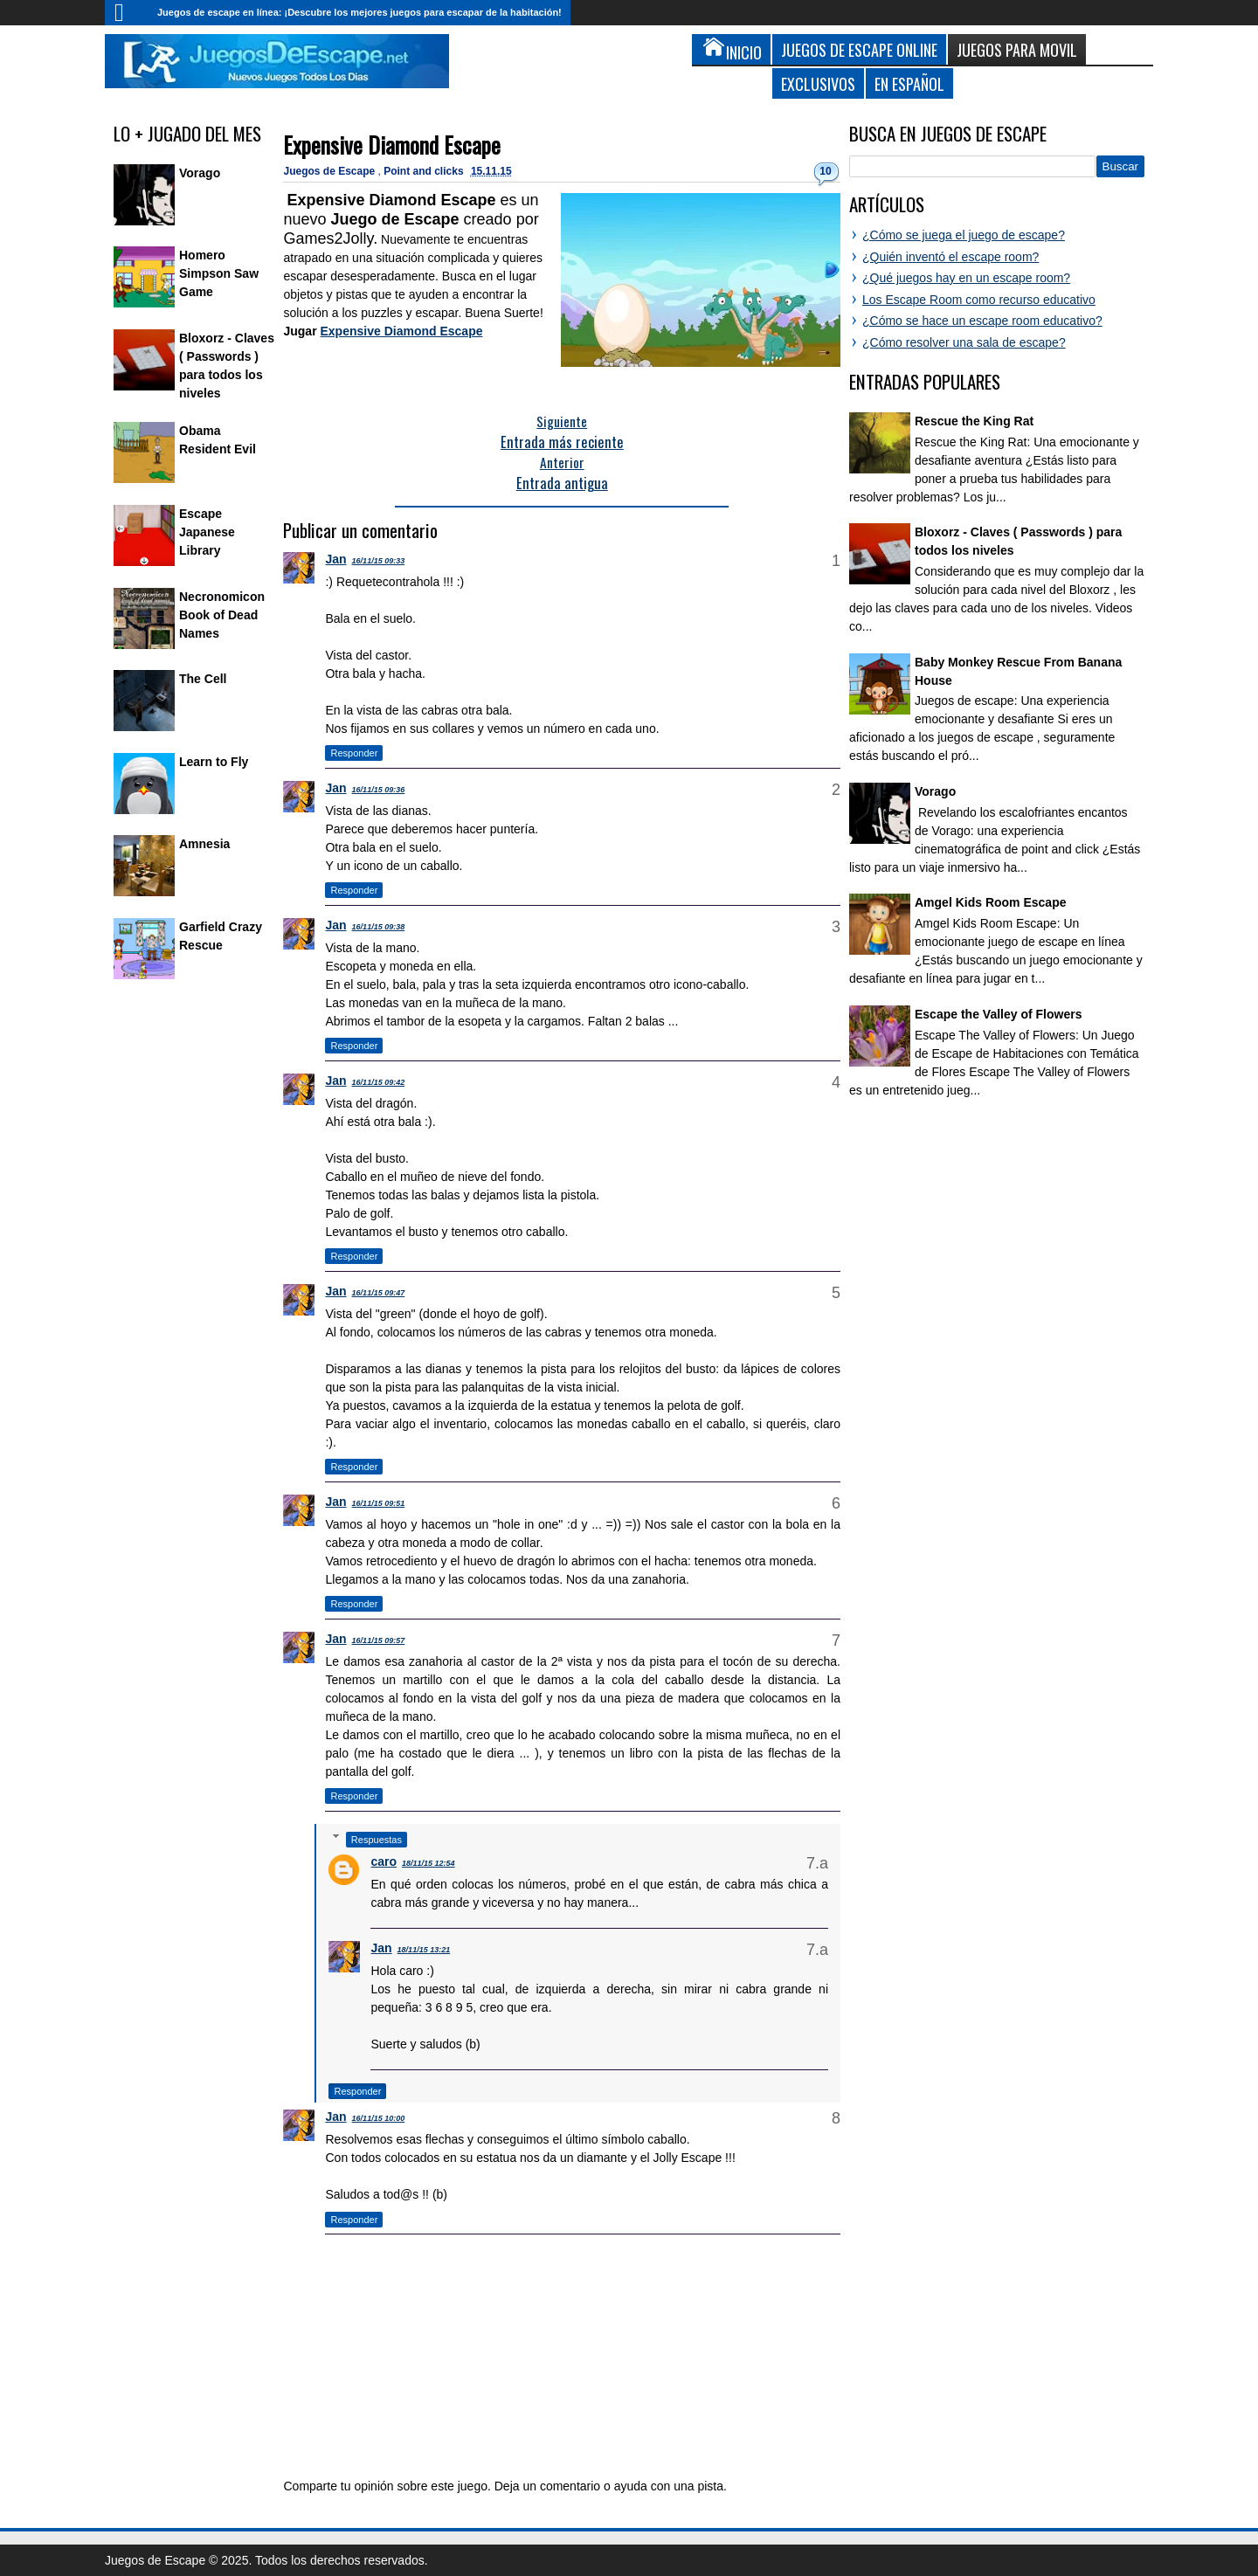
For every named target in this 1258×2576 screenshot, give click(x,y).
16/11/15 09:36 (378, 789)
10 (825, 171)
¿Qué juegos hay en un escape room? (966, 278)
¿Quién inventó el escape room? (950, 257)
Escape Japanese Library (207, 532)
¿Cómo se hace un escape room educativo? (982, 321)
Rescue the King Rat (974, 421)
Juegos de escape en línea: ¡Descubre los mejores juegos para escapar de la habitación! (359, 12)
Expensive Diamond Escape (392, 144)
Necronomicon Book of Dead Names (222, 615)
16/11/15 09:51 (378, 1503)
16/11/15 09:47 (378, 1292)
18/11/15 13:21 (424, 1949)
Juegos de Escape (330, 171)
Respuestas (376, 1839)
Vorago (199, 173)
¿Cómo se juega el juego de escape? (963, 235)
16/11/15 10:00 (378, 2118)
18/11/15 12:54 (428, 1863)
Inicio (127, 12)
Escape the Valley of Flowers (998, 1014)
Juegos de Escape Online (859, 49)
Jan (335, 559)
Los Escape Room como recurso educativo (979, 300)
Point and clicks (425, 171)
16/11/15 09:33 (378, 560)
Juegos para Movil (1017, 49)
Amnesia (204, 844)
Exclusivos (818, 83)
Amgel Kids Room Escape (991, 902)
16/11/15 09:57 (378, 1640)
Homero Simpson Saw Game (219, 273)
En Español (909, 83)
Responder (353, 753)
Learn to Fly (213, 762)
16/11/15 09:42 (378, 1082)
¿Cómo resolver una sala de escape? (964, 342)
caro (383, 1861)
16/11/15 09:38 (378, 926)
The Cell (202, 679)
